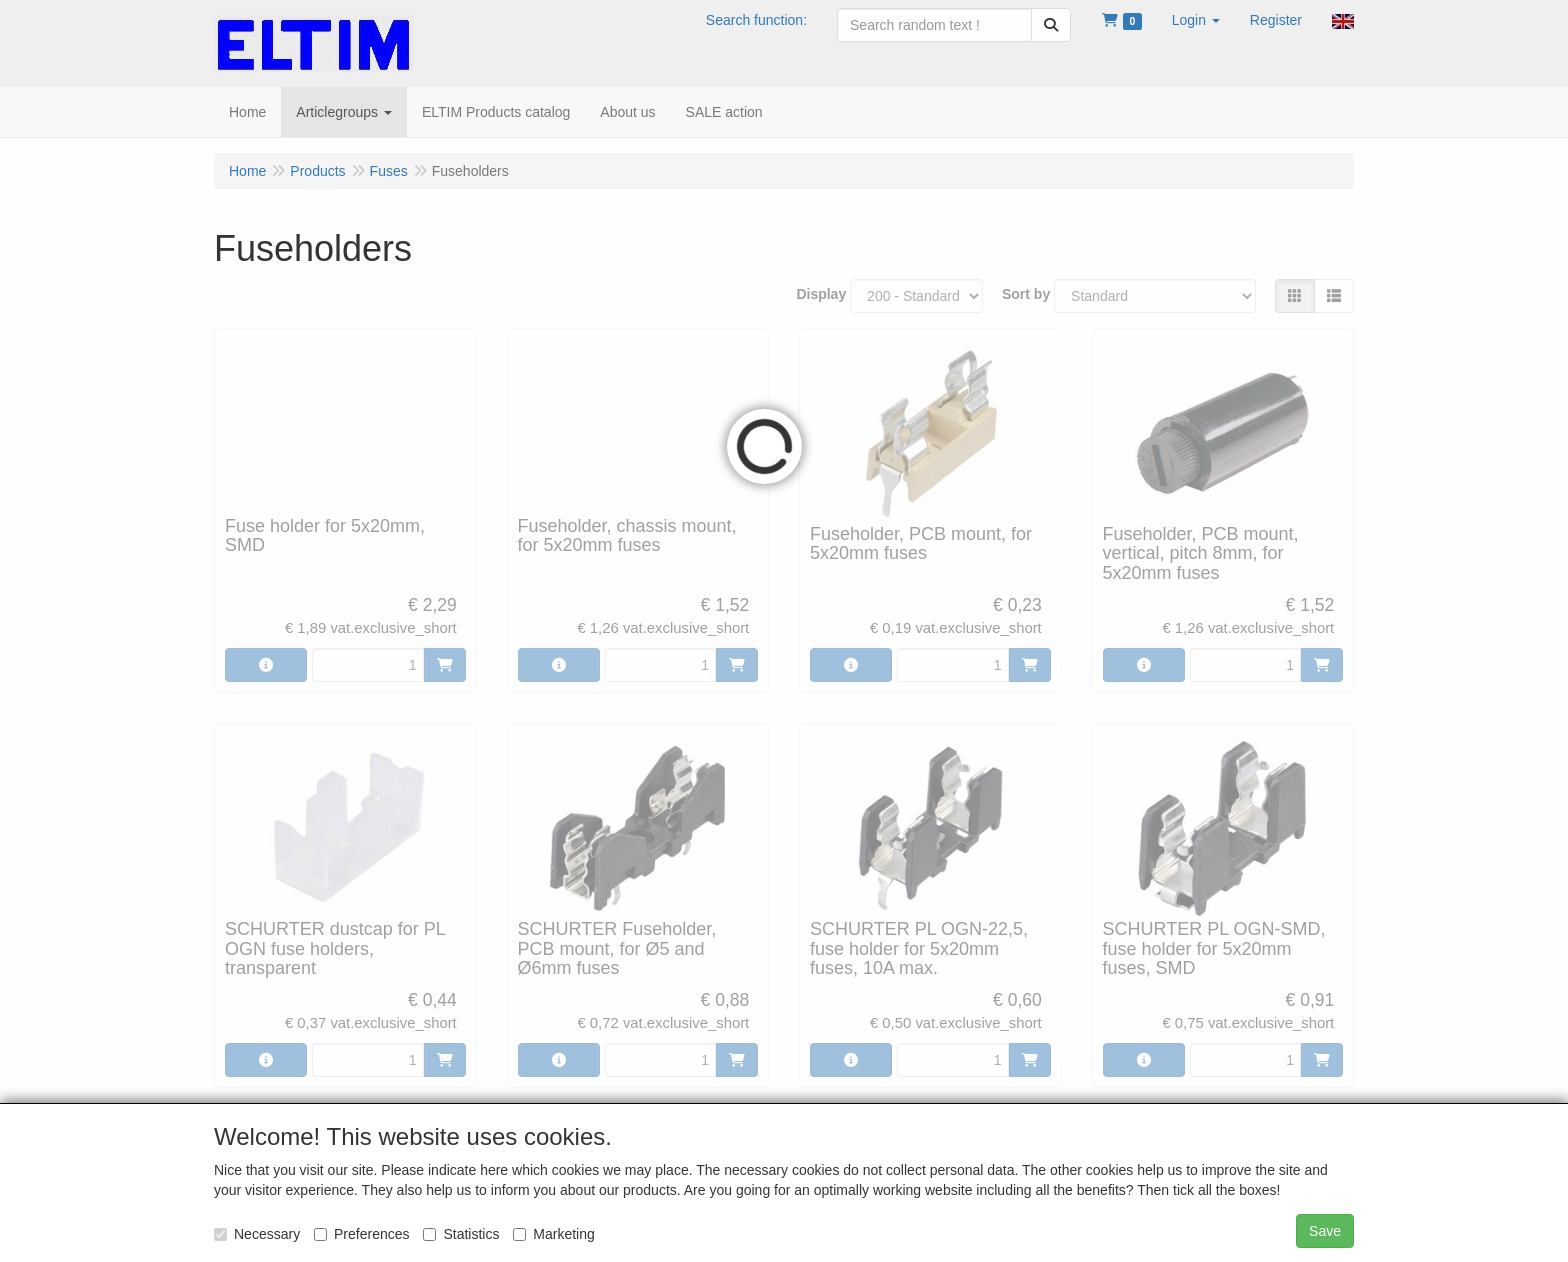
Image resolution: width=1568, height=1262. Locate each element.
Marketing (553, 1234)
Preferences (361, 1234)
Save (1325, 1231)
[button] (1196, 20)
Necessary (257, 1234)
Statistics (461, 1234)
